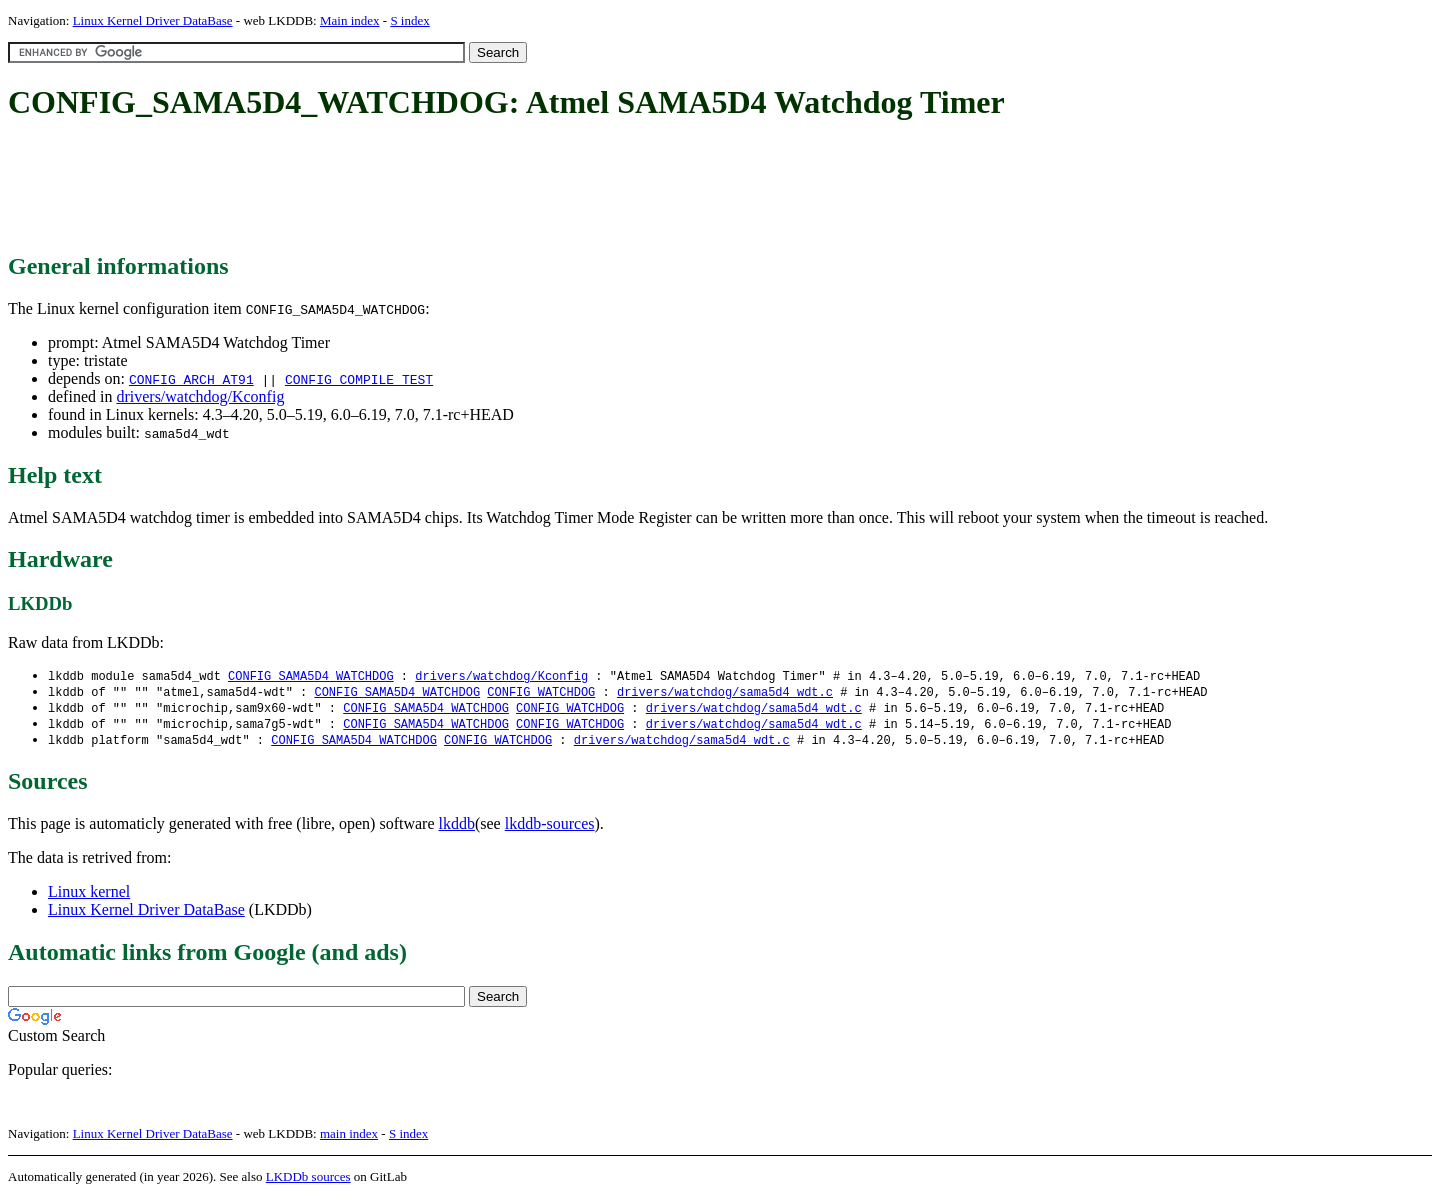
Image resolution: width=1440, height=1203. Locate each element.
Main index (350, 20)
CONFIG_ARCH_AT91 (191, 379)
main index (349, 1138)
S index (409, 20)
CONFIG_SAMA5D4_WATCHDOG (311, 676)
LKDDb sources (308, 1181)
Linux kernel (89, 896)
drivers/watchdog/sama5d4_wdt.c (725, 693)
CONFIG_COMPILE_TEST (359, 379)
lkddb (457, 828)
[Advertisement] (372, 188)
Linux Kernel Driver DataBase (153, 20)
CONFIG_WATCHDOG (541, 693)
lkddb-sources (550, 828)
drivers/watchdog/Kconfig (200, 396)
